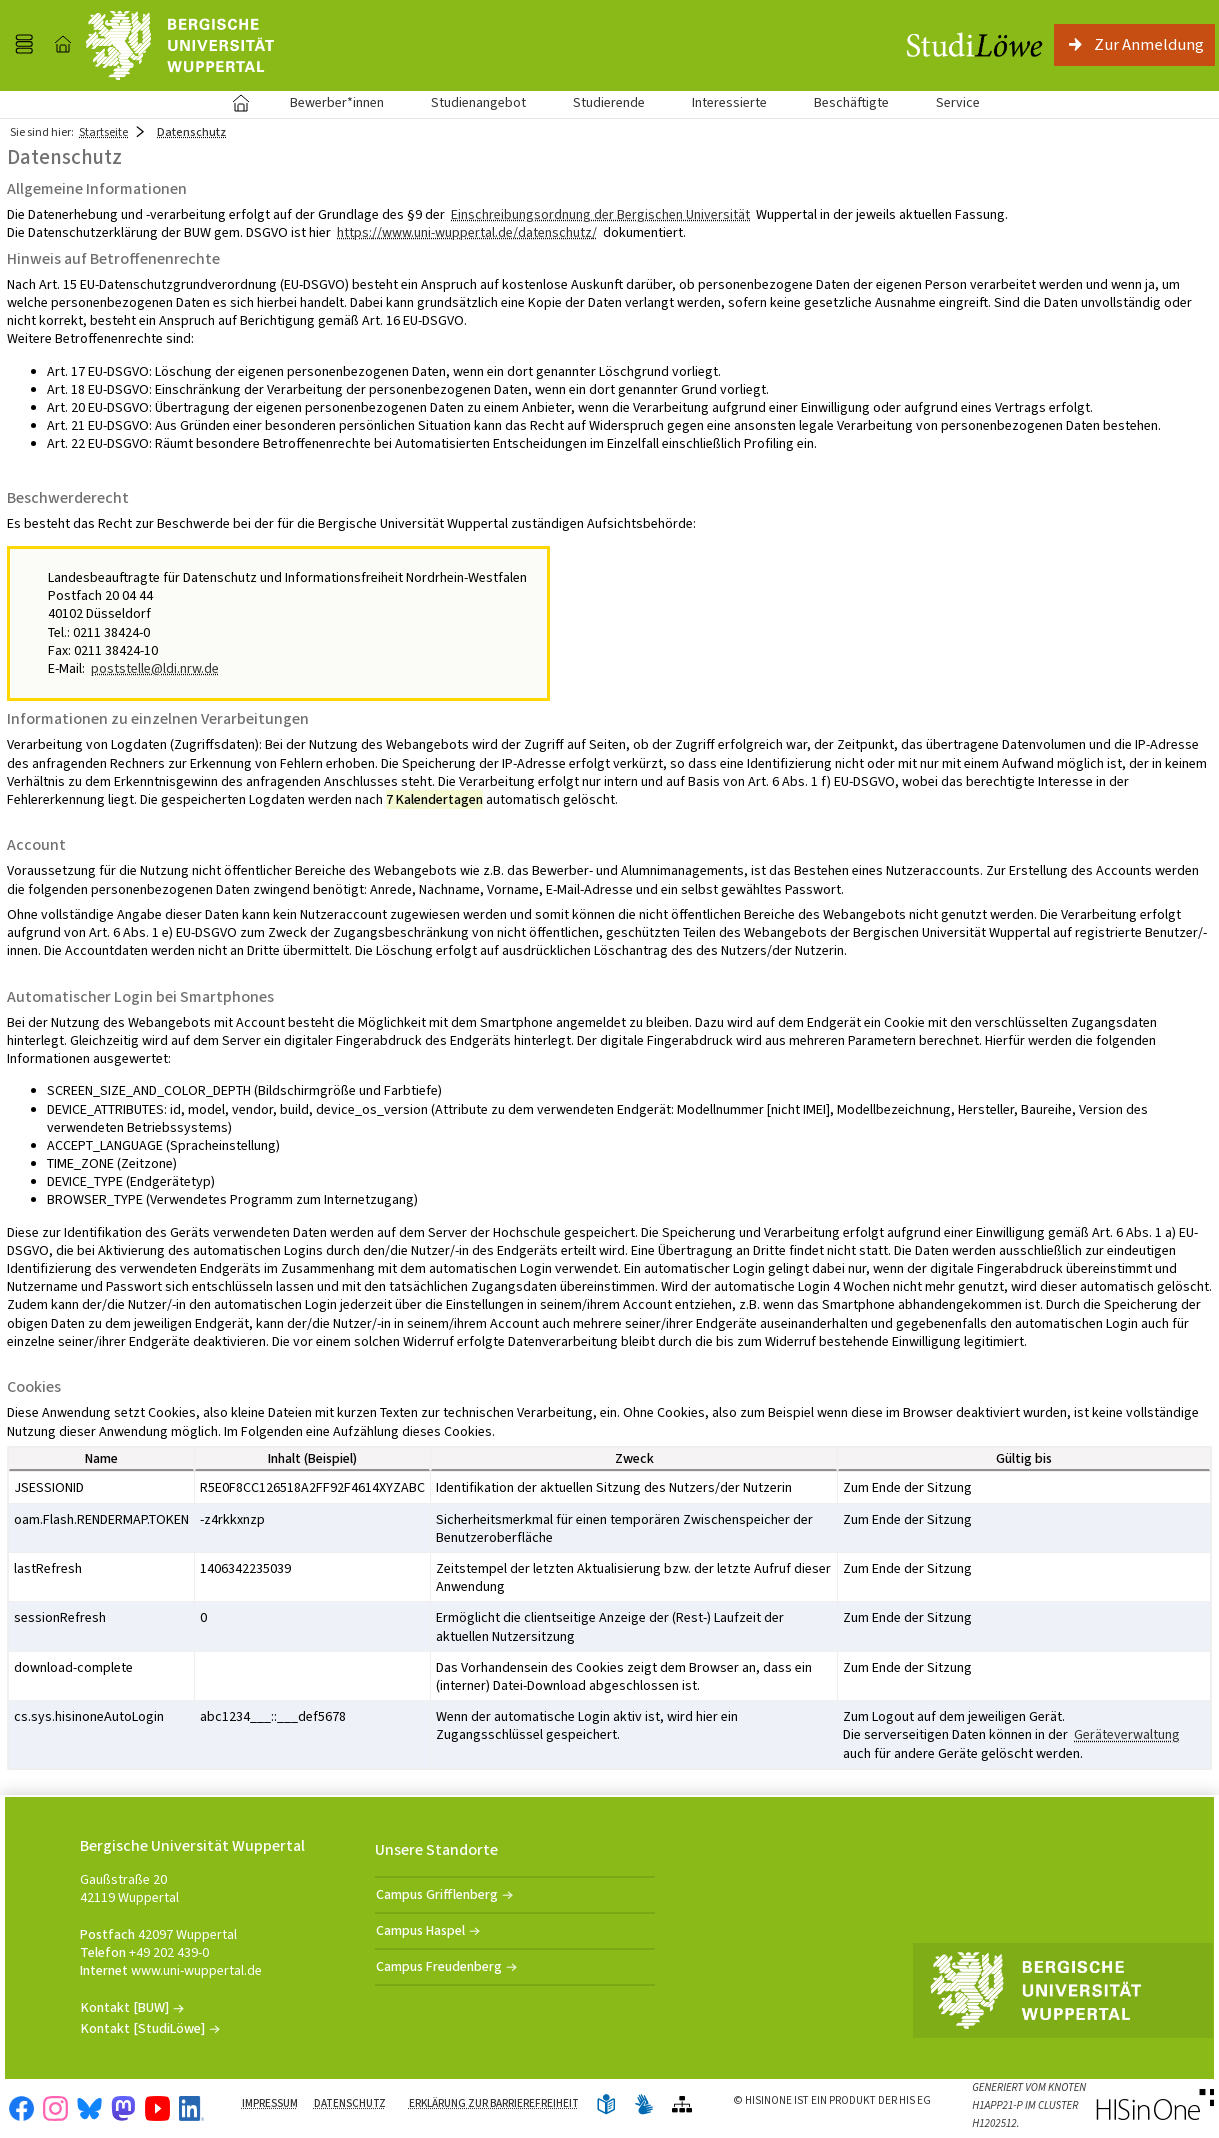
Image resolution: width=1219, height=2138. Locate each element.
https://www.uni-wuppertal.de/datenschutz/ (467, 232)
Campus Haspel (420, 1930)
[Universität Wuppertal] (180, 45)
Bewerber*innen (326, 102)
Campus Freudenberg (439, 1966)
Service (947, 102)
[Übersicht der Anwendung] (682, 2105)
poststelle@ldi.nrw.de (155, 668)
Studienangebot (467, 102)
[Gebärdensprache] (644, 2105)
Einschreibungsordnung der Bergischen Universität (600, 214)
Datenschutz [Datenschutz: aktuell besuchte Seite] (191, 132)
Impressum (270, 2103)
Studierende (609, 102)
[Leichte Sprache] (606, 2105)
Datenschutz (350, 2103)
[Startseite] (63, 45)
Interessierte (729, 102)
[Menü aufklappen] (24, 45)
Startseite (241, 103)
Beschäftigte (851, 102)
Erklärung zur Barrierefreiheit (494, 2103)
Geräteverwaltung (1127, 1734)
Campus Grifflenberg (437, 1894)
